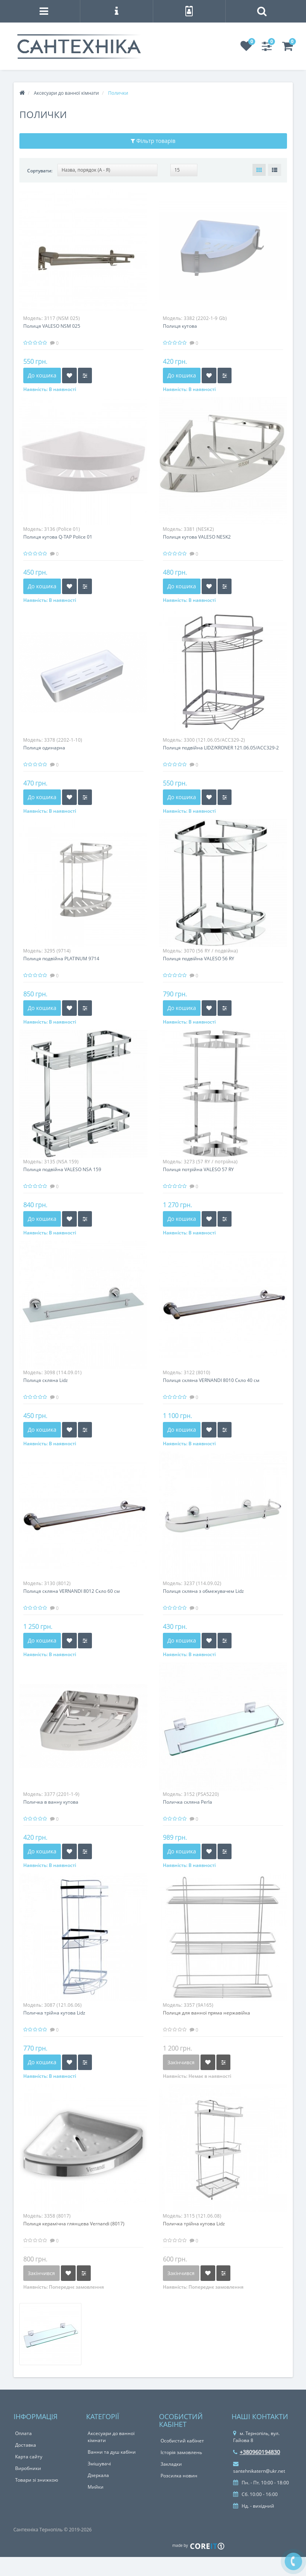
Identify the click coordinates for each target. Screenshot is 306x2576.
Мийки (96, 2487)
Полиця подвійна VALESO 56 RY (198, 958)
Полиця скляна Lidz (45, 1380)
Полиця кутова (180, 326)
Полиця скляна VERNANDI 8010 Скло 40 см (211, 1380)
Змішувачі (99, 2463)
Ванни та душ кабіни (112, 2452)
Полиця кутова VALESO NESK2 (197, 537)
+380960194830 (256, 2452)
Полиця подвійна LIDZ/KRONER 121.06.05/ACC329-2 (221, 747)
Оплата (23, 2433)
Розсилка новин (179, 2475)
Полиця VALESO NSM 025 (51, 326)
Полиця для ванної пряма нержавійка (206, 2012)
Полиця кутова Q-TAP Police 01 (57, 537)
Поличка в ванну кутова (50, 1802)
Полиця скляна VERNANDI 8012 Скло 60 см (71, 1591)
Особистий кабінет (182, 2440)
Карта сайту (28, 2456)
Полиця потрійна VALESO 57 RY (198, 1169)
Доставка (25, 2445)
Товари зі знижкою (36, 2480)
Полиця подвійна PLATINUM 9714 (61, 958)
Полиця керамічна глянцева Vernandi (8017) (73, 2223)
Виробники (28, 2468)
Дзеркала (98, 2475)
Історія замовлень (181, 2452)
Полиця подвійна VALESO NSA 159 (62, 1169)
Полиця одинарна (44, 747)
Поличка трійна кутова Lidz (54, 2012)
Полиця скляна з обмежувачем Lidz (203, 1591)
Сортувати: (39, 170)
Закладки (171, 2464)
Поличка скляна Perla (187, 1802)
